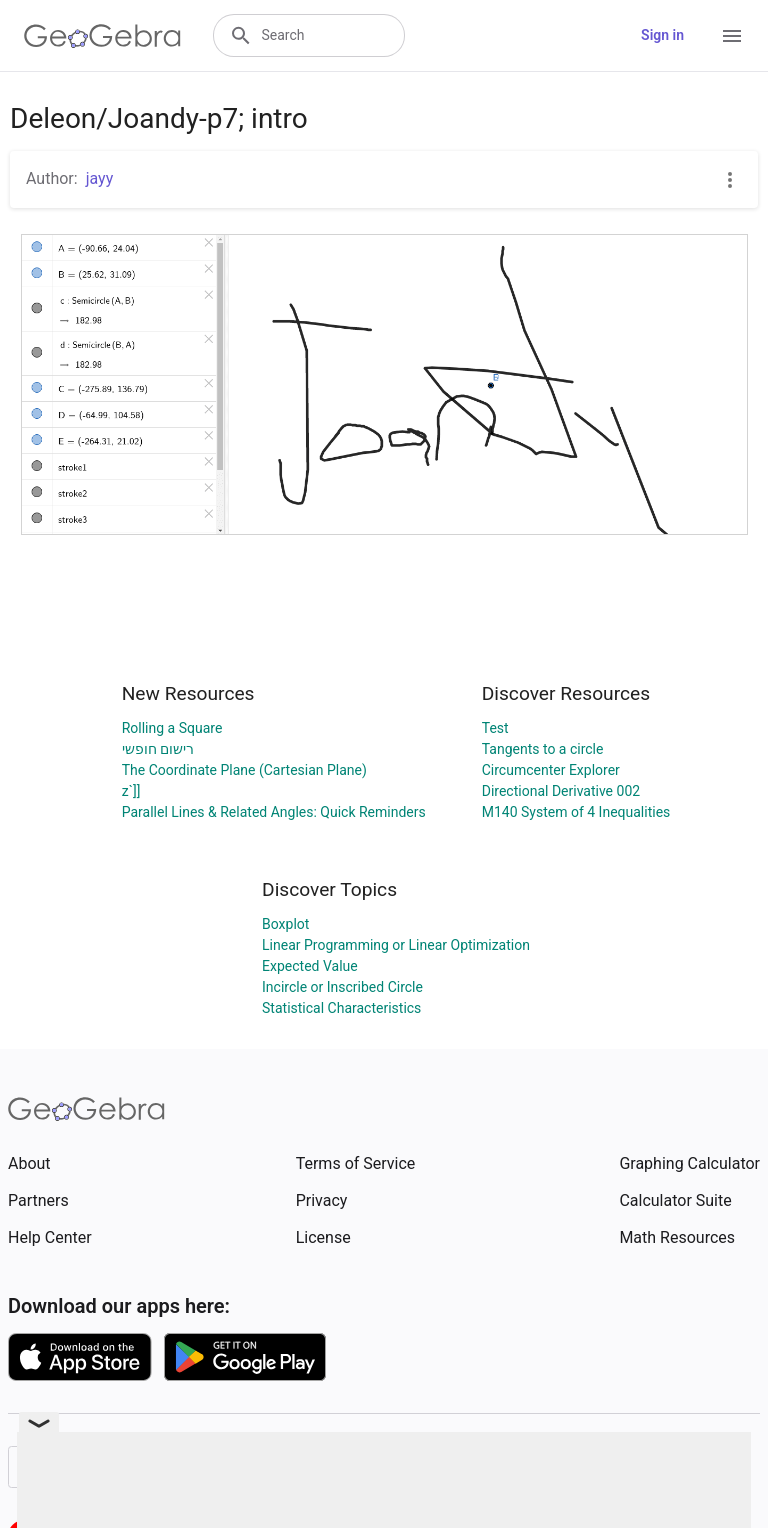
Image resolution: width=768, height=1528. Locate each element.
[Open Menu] (732, 36)
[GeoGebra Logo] (102, 36)
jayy (100, 178)
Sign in (662, 35)
